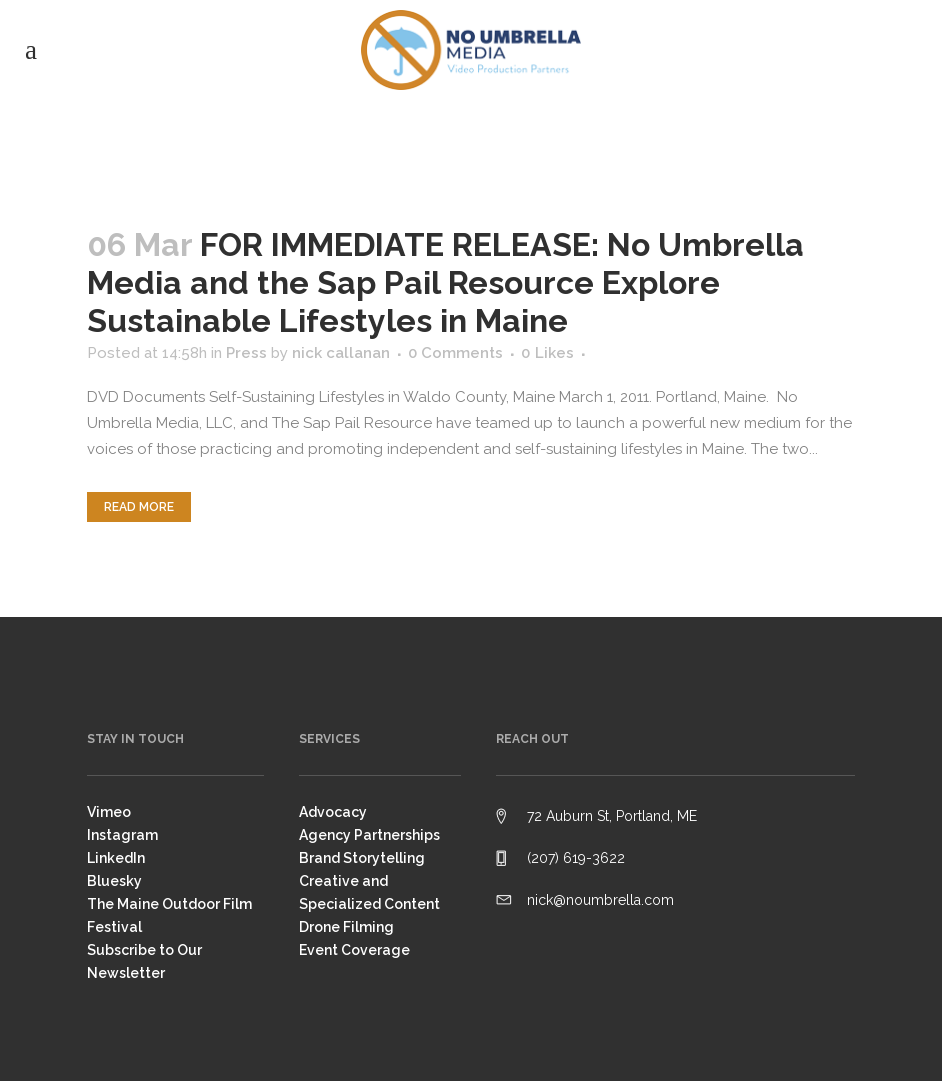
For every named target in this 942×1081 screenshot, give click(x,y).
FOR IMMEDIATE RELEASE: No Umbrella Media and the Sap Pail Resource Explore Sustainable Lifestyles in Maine (445, 282)
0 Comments (455, 353)
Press (246, 353)
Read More (139, 507)
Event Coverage (354, 950)
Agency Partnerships (369, 835)
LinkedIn (116, 858)
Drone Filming (346, 927)
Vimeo (109, 812)
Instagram (122, 835)
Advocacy (333, 812)
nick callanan (341, 353)
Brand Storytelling (362, 858)
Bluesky (114, 881)
